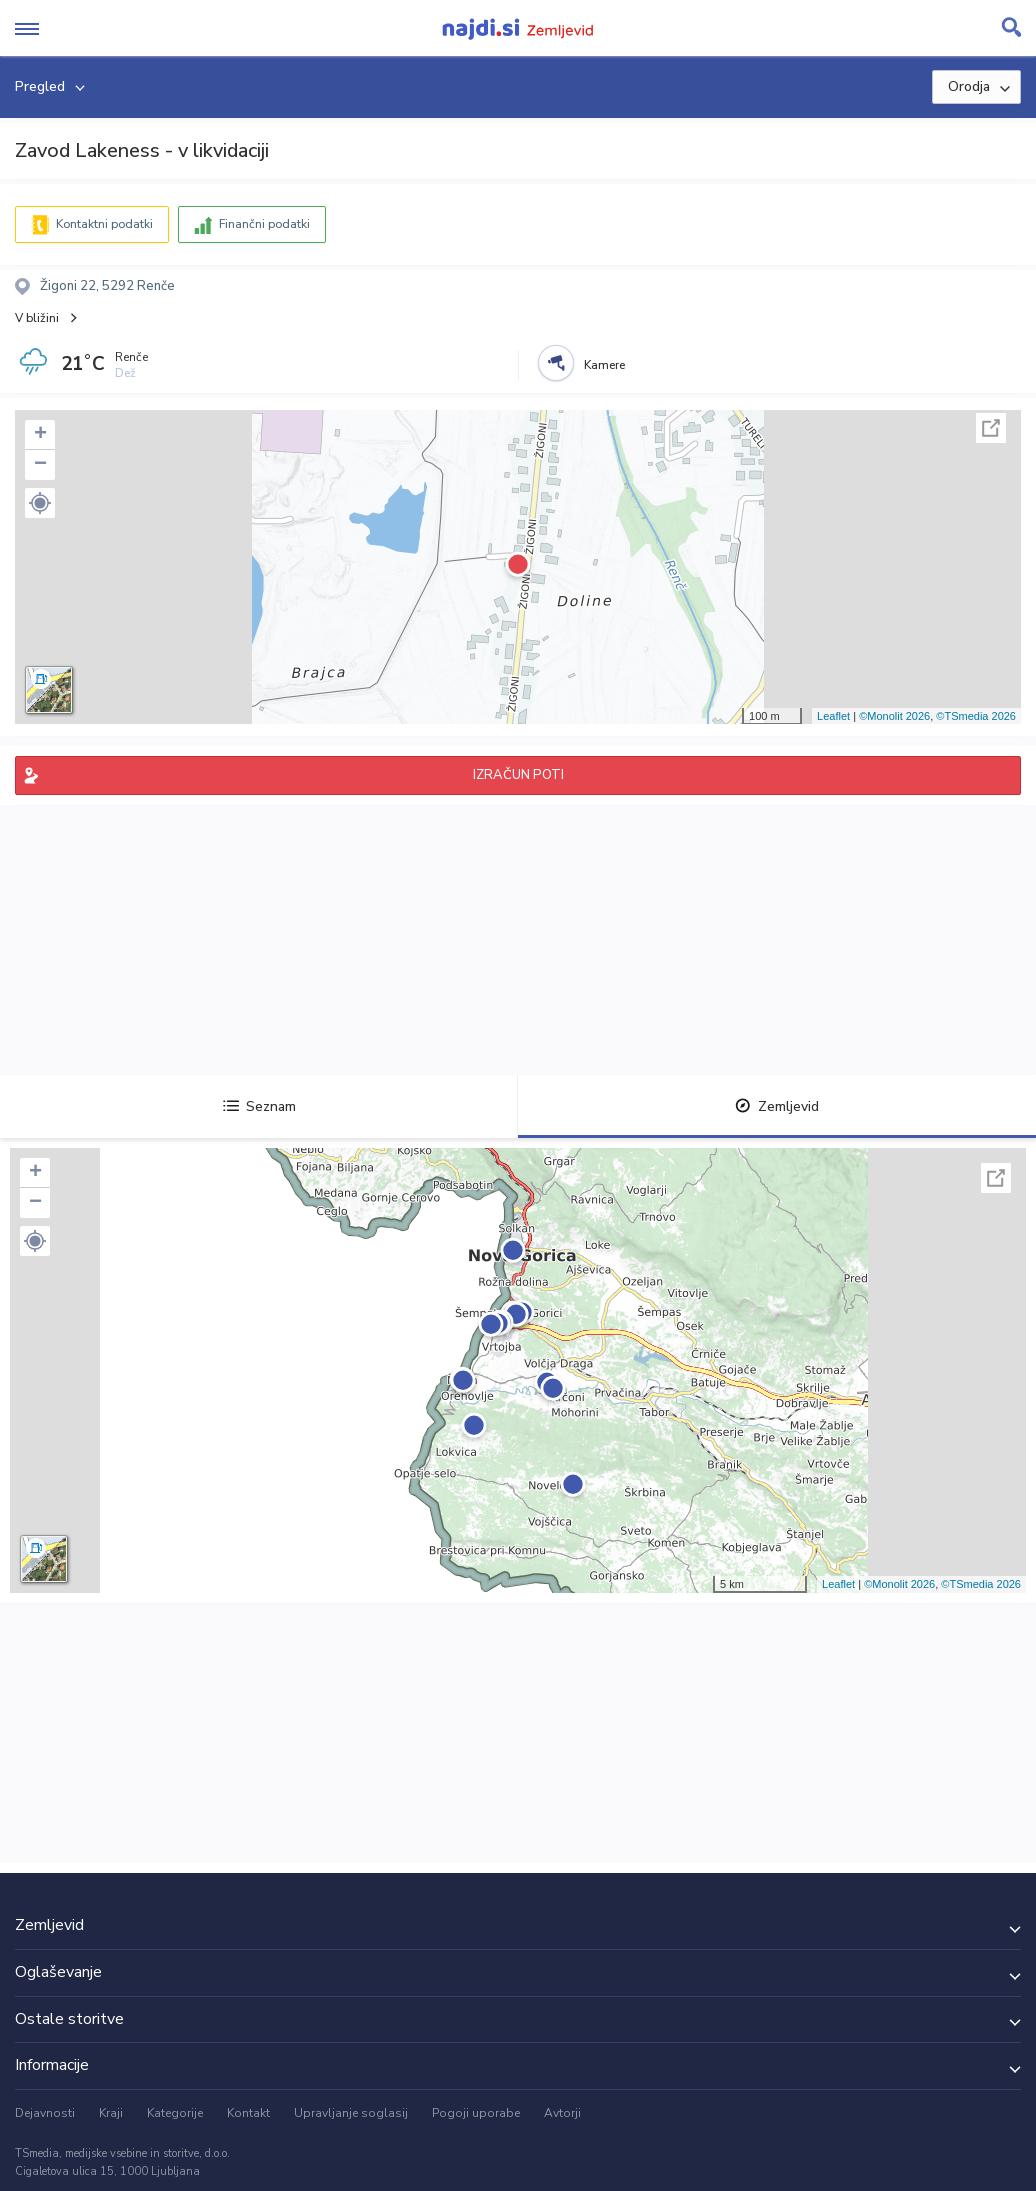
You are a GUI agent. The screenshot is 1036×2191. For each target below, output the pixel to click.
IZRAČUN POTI (518, 775)
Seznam (259, 1106)
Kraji (111, 2113)
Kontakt (248, 2113)
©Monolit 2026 (894, 716)
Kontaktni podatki (104, 224)
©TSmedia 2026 (976, 716)
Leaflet (833, 716)
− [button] (40, 465)
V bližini (37, 318)
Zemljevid (777, 1106)
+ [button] (40, 435)
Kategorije (175, 2113)
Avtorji (562, 2113)
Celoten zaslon (991, 428)
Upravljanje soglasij (351, 2113)
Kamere (604, 365)
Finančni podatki (264, 224)
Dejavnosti (45, 2113)
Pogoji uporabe (476, 2113)
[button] (40, 503)
